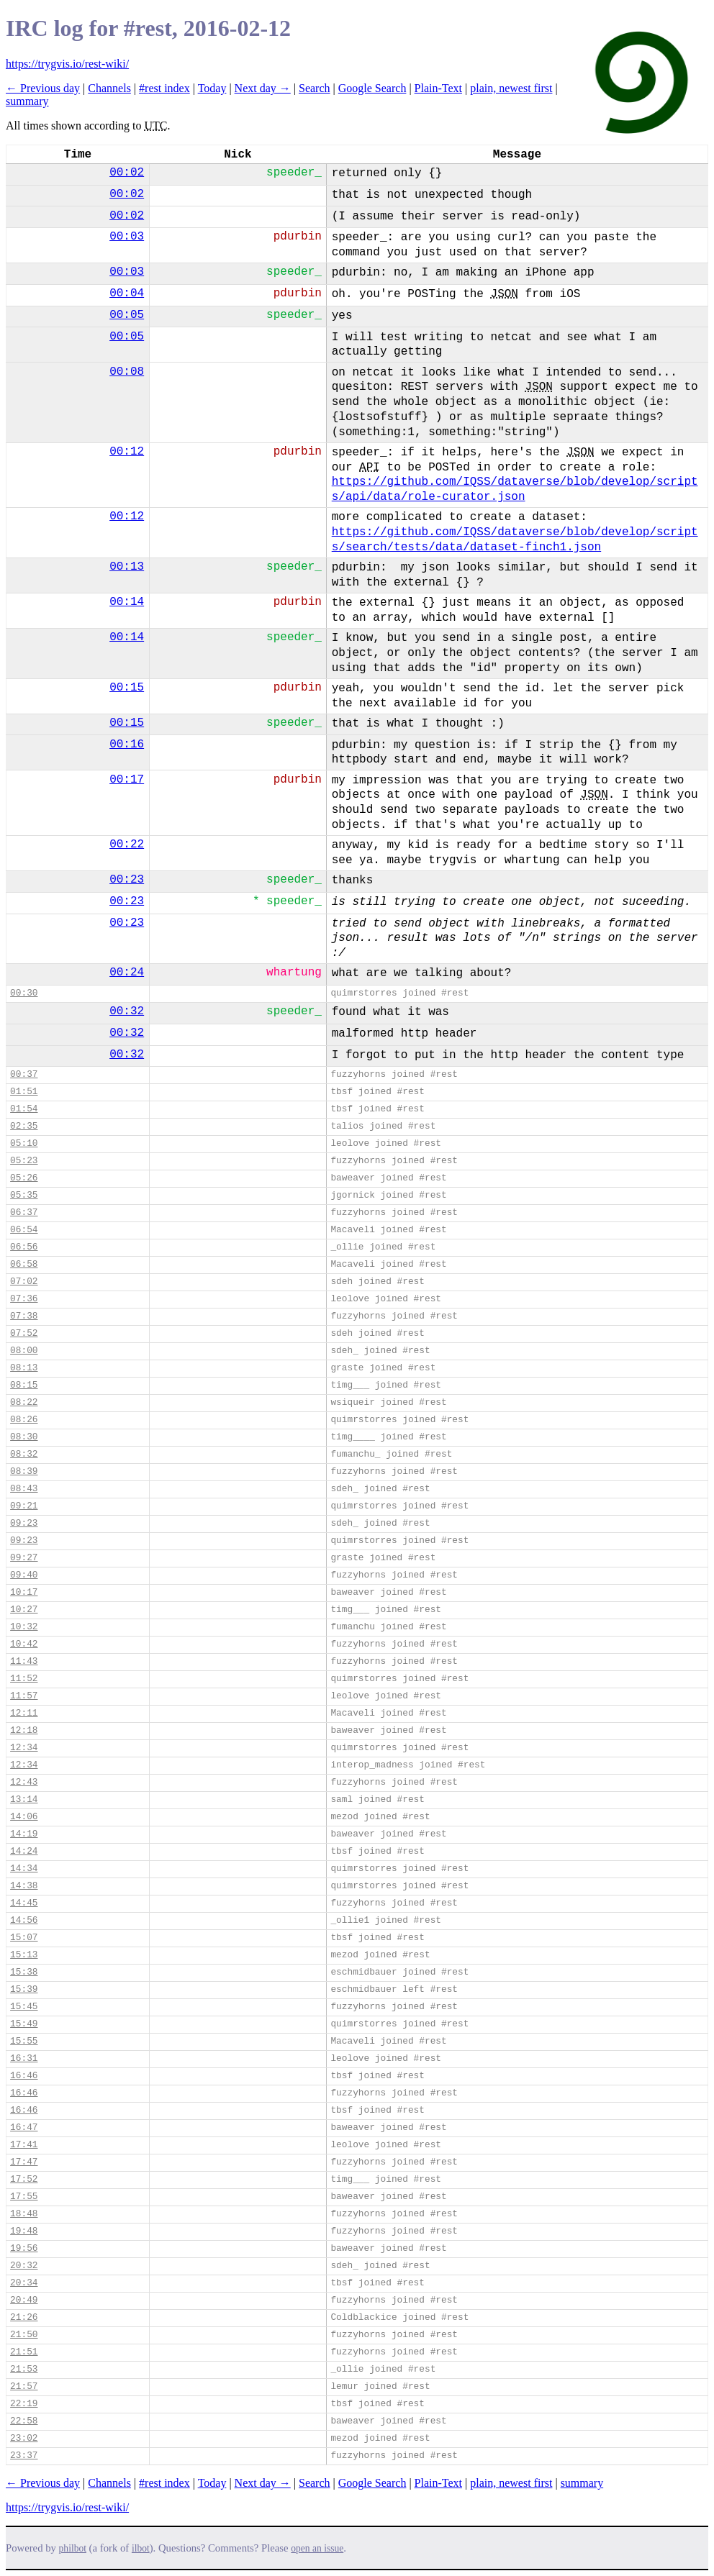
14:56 (23, 1920)
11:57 (23, 1695)
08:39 (23, 1471)
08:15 (23, 1385)
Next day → (263, 88)
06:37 (23, 1212)
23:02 (23, 2438)
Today (212, 88)
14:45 (23, 1903)
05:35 (23, 1195)
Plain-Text (438, 88)
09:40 (23, 1575)
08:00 (23, 1350)
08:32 (23, 1454)
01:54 (23, 1108)
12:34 (23, 1747)
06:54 (23, 1229)
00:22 (126, 844)
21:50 (23, 2334)
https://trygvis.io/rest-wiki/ (67, 64)
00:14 (126, 602)
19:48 (23, 2231)
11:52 (23, 1678)
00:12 (126, 451)
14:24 (23, 1851)
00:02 (126, 172)
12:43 (23, 1782)
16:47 (23, 2127)
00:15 (126, 687)
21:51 (23, 2352)
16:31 (23, 2058)
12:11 (23, 1713)
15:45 (23, 2006)
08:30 (23, 1437)
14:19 (23, 1834)
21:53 (23, 2369)
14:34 (23, 1868)
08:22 (23, 1402)
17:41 (23, 2144)
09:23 (23, 1523)
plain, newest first (511, 88)
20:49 (23, 2300)
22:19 (23, 2403)
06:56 (23, 1247)
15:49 (23, 2024)
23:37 (23, 2455)
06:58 (23, 1264)
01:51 (23, 1091)
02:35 (23, 1126)
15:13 (23, 1954)
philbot (72, 2548)
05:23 (23, 1160)
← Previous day (43, 88)
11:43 (23, 1661)
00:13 (126, 566)
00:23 (126, 879)
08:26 (23, 1419)
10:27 (23, 1609)
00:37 (23, 1074)
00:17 (126, 779)
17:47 (23, 2162)
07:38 (23, 1316)
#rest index (164, 88)
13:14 (23, 1799)
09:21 (23, 1506)
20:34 (23, 2282)
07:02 (23, 1281)
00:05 (126, 315)
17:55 (23, 2196)
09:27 (23, 1557)
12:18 (23, 1730)
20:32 (23, 2265)
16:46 (23, 2075)
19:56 (23, 2248)
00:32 (126, 1011)
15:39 (23, 1989)
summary (27, 101)
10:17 (23, 1592)
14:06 (23, 1816)
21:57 (23, 2386)
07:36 (23, 1298)
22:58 (23, 2421)
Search (314, 88)
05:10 (23, 1143)
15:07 (23, 1937)
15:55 (23, 2041)
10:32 (23, 1626)
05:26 (23, 1178)
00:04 (126, 293)
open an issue (317, 2548)
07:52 (23, 1333)
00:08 (126, 371)
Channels (109, 88)
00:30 (23, 993)
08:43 (23, 1488)
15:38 (23, 1972)
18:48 (23, 2213)
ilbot (141, 2548)
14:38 (23, 1885)
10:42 (23, 1644)
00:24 (126, 972)
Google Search (372, 88)
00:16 (126, 744)
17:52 (23, 2179)
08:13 (23, 1367)
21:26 (23, 2317)
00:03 (126, 236)
